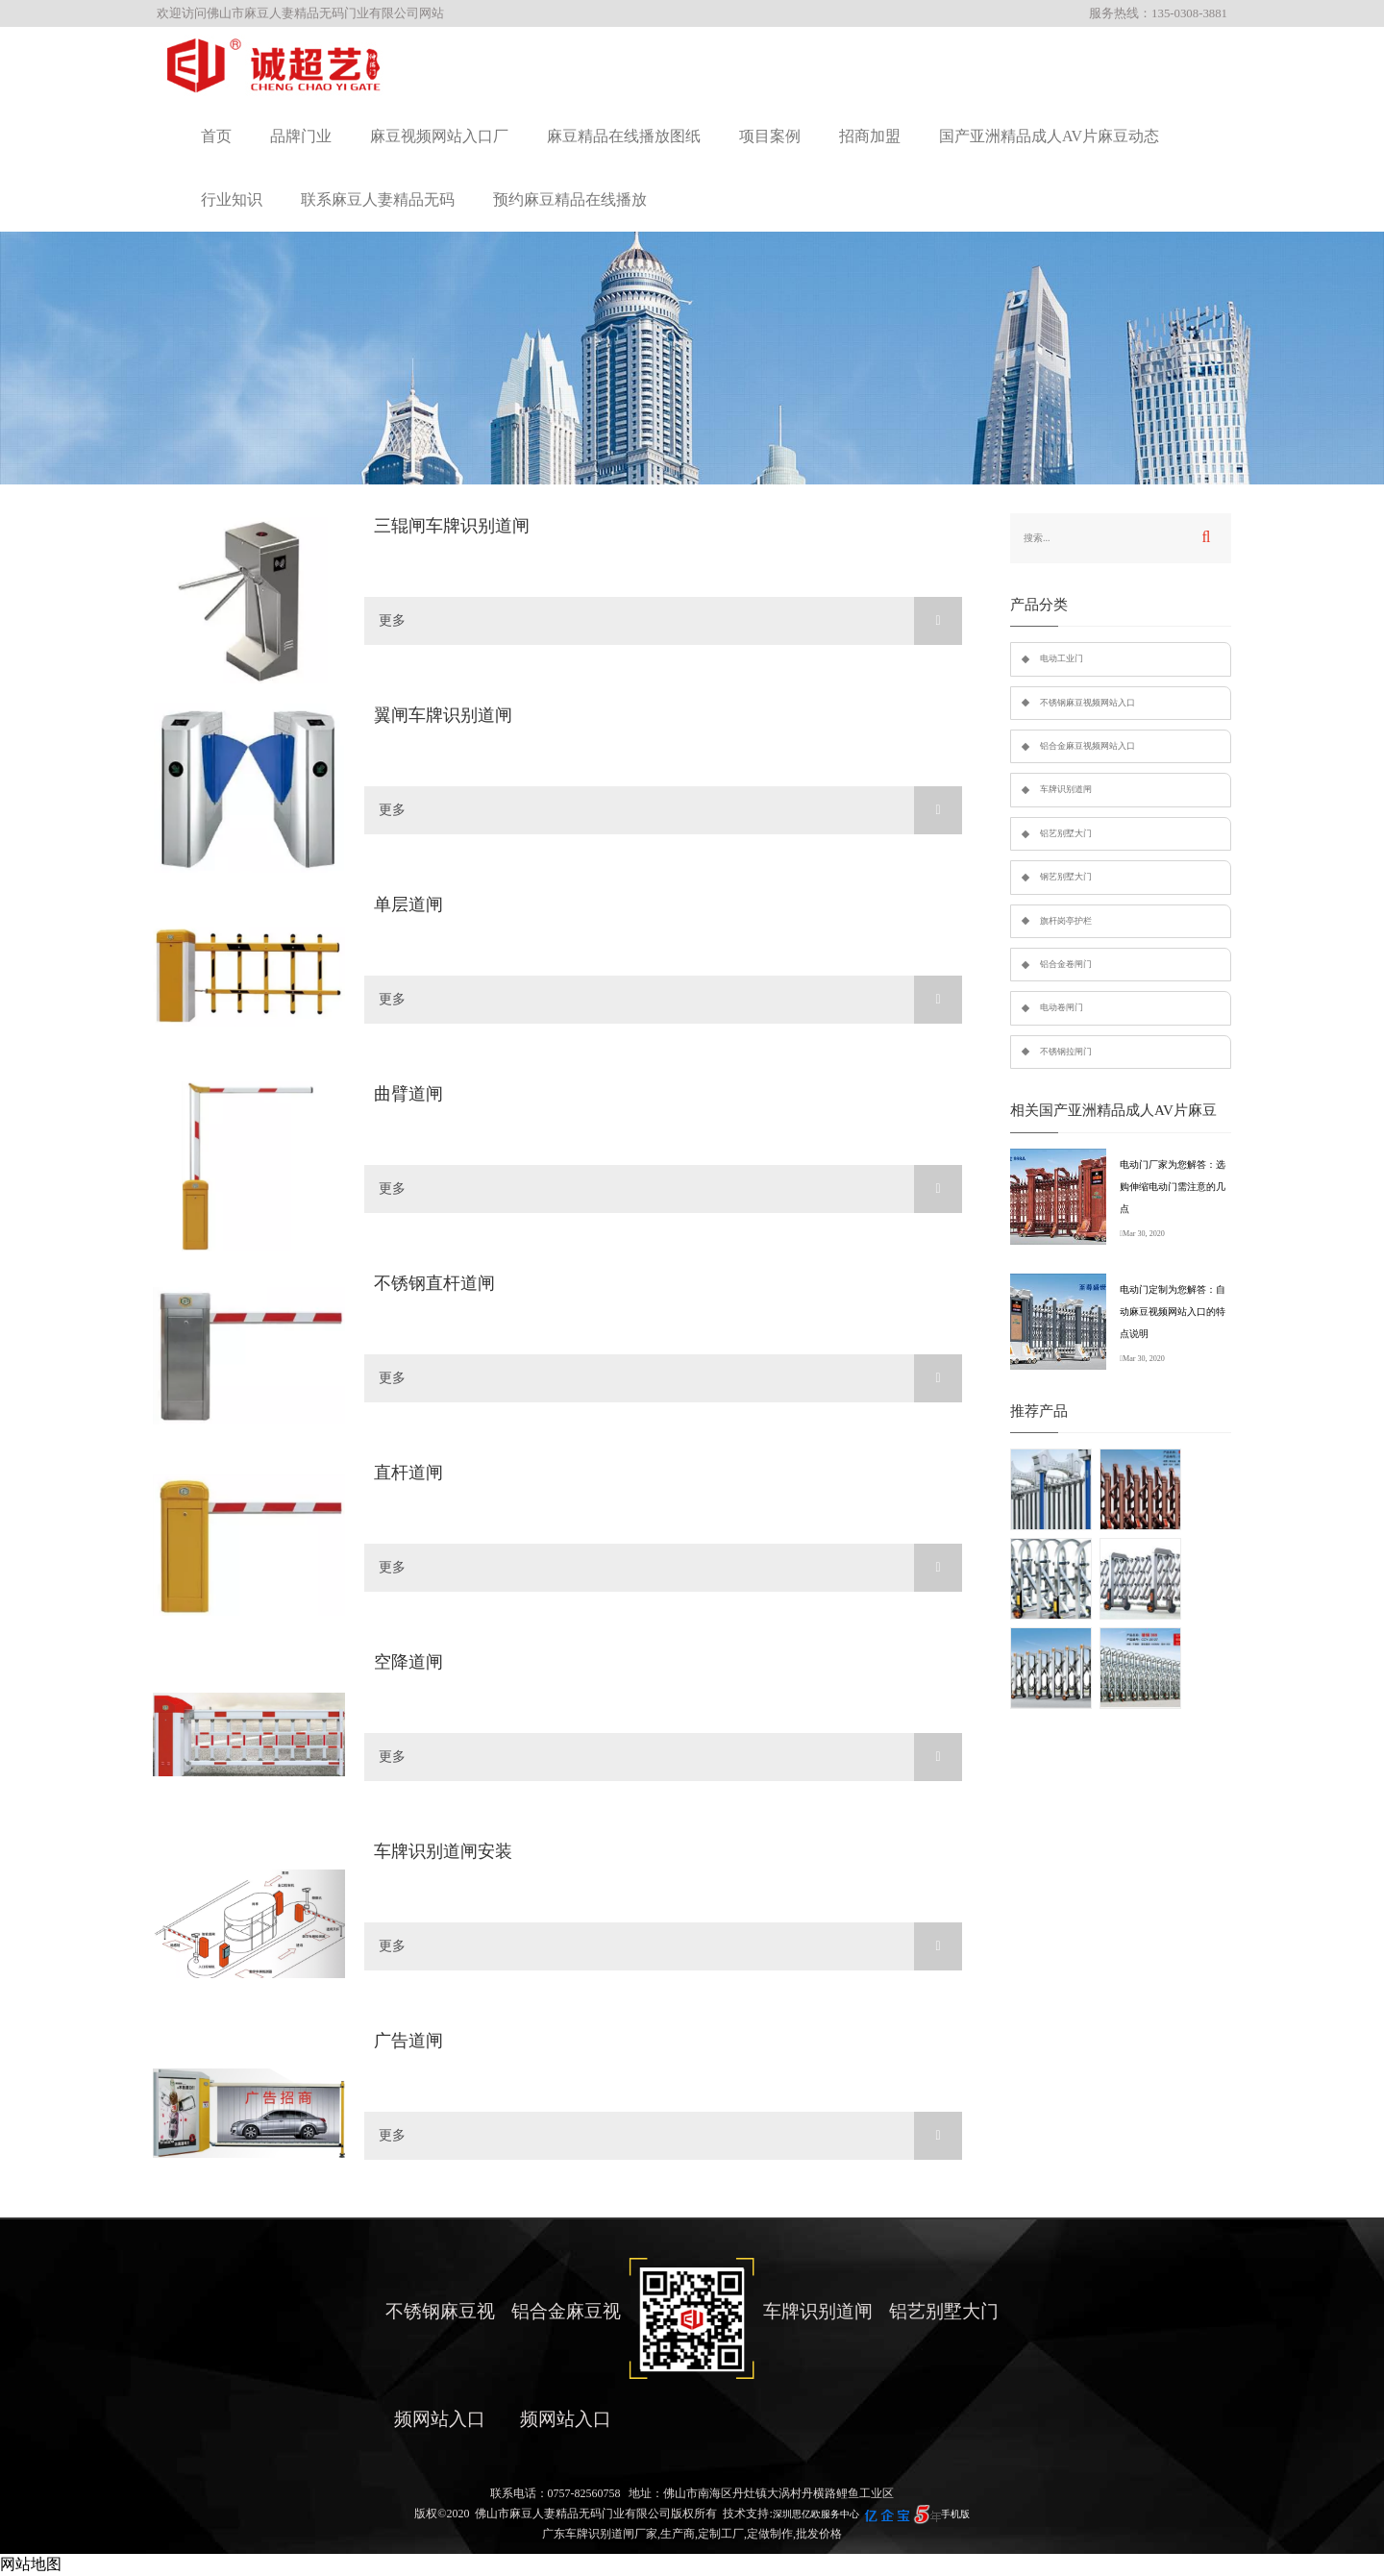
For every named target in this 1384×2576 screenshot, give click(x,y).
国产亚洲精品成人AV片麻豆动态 (1049, 136)
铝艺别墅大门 (1066, 833)
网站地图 (31, 2564)
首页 (216, 136)
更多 (670, 621)
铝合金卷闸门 (1066, 964)
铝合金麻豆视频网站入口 (1087, 746)
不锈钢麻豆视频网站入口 (1087, 702)
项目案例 (770, 136)
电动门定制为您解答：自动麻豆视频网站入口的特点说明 (1172, 1311)
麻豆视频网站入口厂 (439, 136)
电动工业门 (1061, 658)
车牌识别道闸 (1066, 789)
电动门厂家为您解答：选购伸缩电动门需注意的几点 (1172, 1186)
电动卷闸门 (1061, 1007)
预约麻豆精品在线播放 (570, 199)
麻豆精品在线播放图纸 (624, 136)
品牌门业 (301, 136)
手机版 (955, 2514)
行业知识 (231, 199)
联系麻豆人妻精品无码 (378, 199)
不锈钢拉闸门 (1066, 1051)
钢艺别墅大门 (1066, 876)
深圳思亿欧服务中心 (816, 2514)
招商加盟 (870, 136)
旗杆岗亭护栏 (1066, 921)
